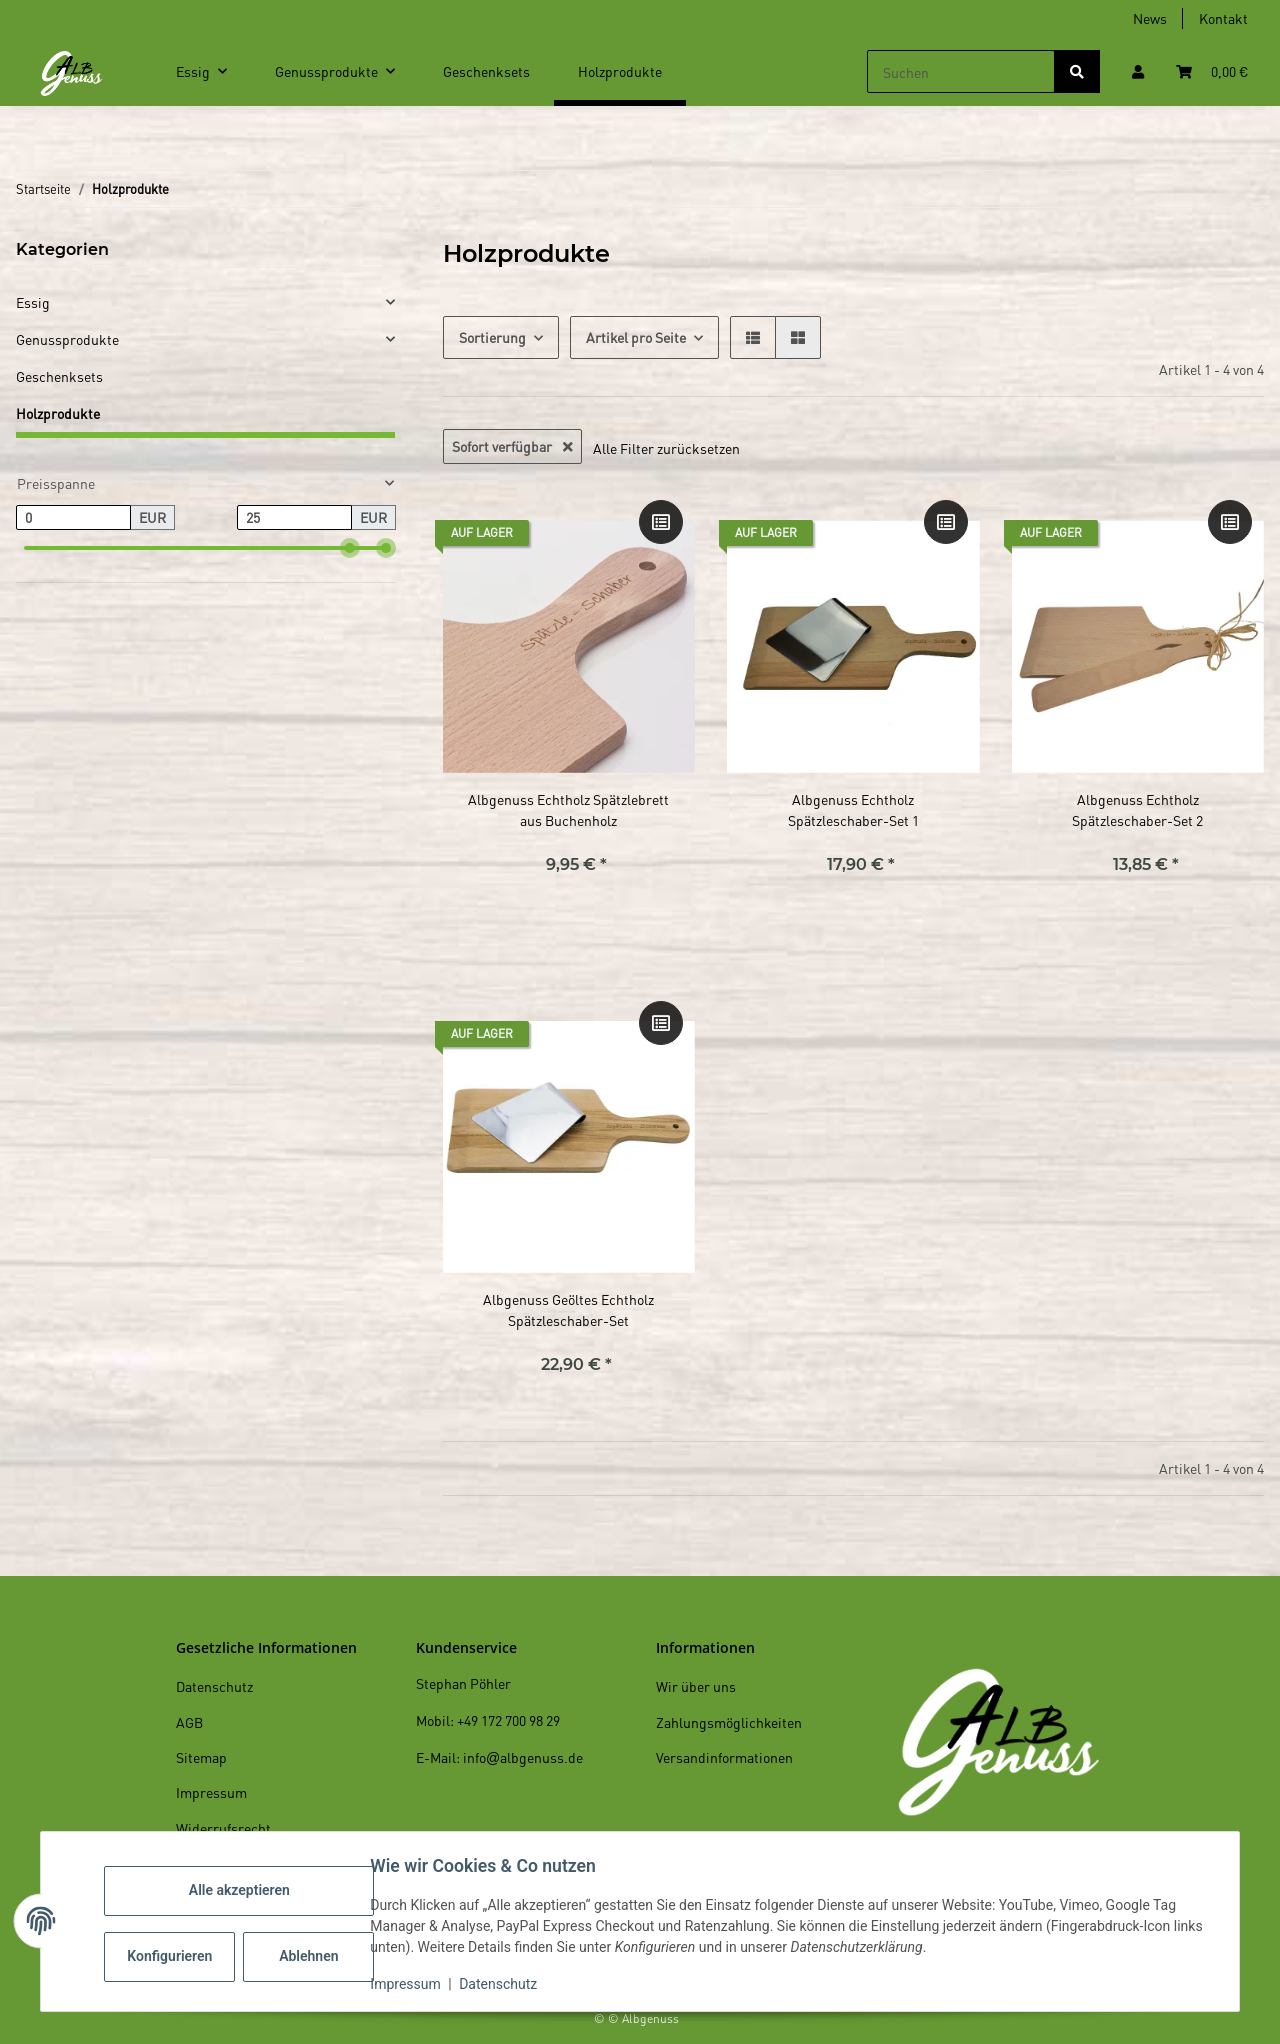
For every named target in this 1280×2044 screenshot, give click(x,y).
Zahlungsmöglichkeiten (729, 1722)
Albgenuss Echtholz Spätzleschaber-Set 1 (853, 809)
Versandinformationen (724, 1757)
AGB (189, 1722)
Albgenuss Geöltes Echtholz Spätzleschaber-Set (568, 1309)
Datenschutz (503, 1984)
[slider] (350, 548)
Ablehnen (313, 1956)
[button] (1138, 71)
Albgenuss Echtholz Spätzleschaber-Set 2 (1137, 809)
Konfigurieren (176, 1956)
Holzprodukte (58, 413)
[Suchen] (961, 71)
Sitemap (201, 1757)
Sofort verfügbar (512, 446)
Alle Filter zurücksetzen (666, 448)
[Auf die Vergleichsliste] (661, 522)
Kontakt (1223, 18)
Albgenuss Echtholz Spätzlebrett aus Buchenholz (568, 809)
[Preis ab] (73, 518)
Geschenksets (59, 376)
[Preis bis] (294, 518)
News (1150, 18)
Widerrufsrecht (223, 1828)
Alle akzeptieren (243, 1890)
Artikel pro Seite (636, 337)
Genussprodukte (67, 339)
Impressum (410, 1984)
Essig (33, 302)
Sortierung (492, 337)
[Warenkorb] (1212, 71)
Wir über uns (696, 1686)
